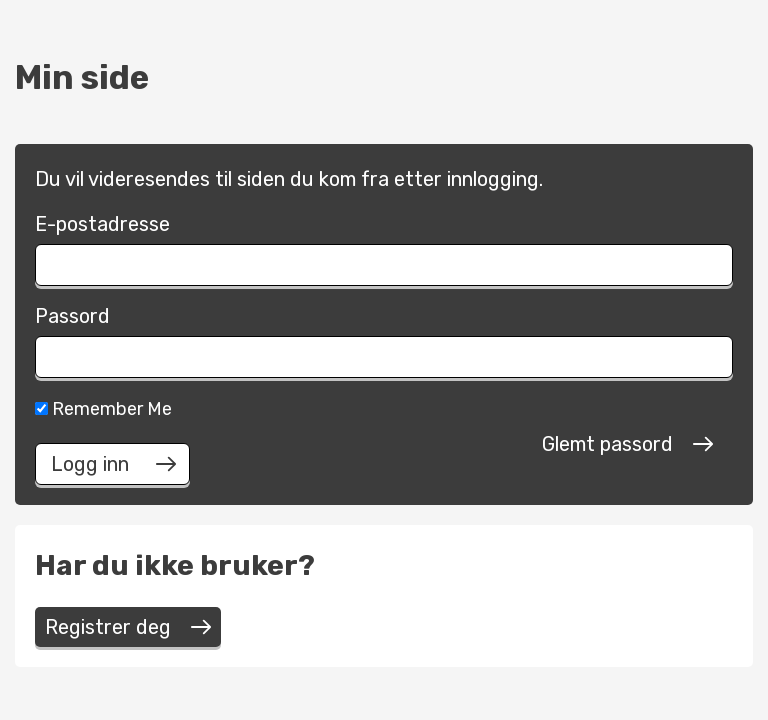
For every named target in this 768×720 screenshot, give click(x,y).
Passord (72, 316)
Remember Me (103, 409)
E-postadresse (102, 224)
